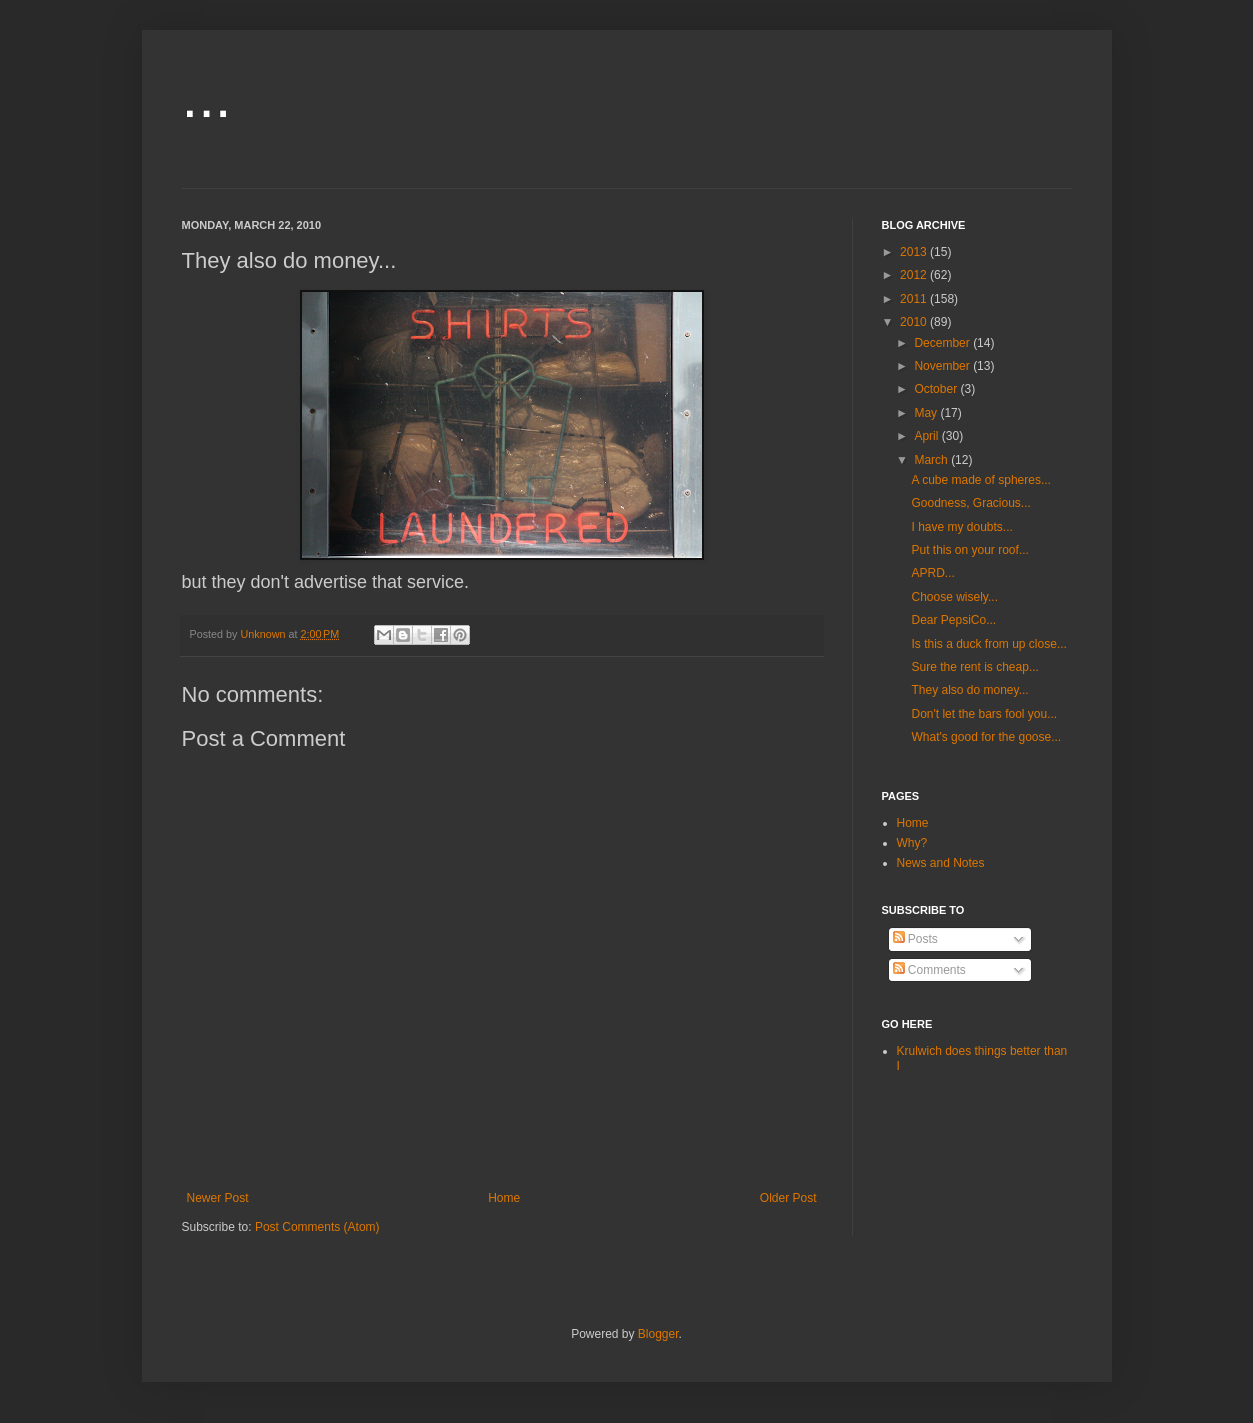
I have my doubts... (961, 527)
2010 (915, 322)
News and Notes (941, 863)
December (943, 343)
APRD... (932, 573)
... (207, 96)
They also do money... (969, 690)
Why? (912, 843)
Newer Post (218, 1198)
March (932, 460)
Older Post (788, 1198)
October (937, 389)
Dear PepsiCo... (953, 620)
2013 (915, 252)
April (927, 436)
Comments (929, 970)
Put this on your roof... (969, 550)
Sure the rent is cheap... (974, 667)
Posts (915, 939)
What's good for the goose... (986, 737)
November (943, 366)
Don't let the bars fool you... (984, 714)
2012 (915, 275)
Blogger (658, 1334)
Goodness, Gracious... (970, 503)
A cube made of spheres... (980, 480)
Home (504, 1198)
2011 (915, 299)
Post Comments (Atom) (317, 1227)
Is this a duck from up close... (988, 644)
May (927, 413)
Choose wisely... (954, 597)
